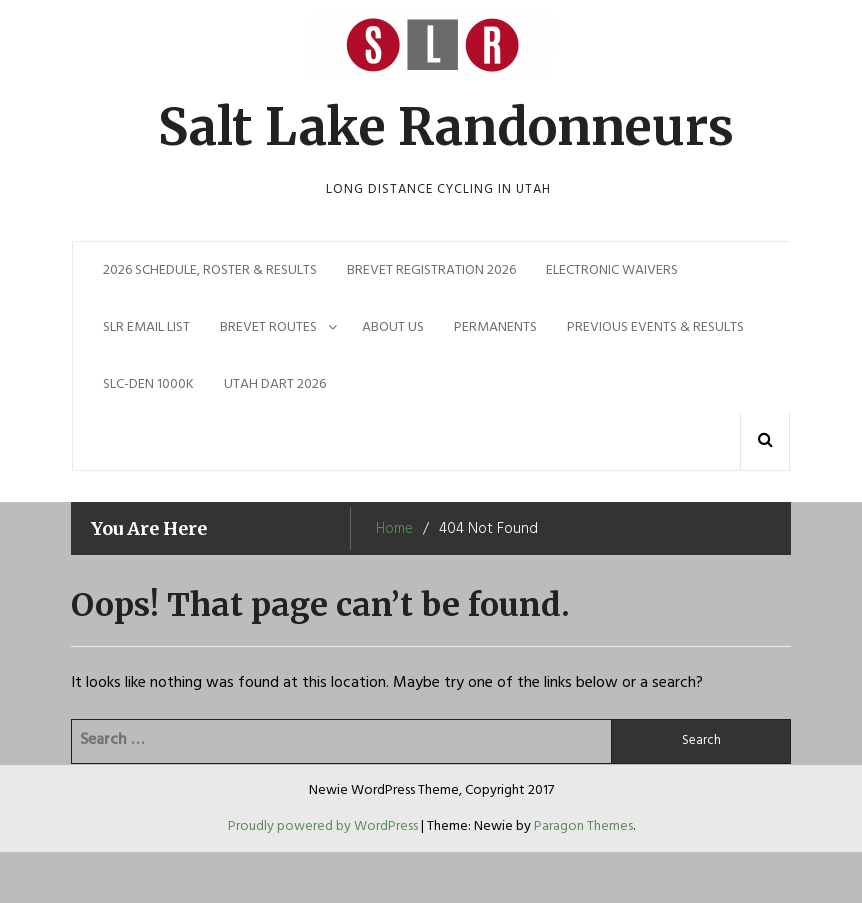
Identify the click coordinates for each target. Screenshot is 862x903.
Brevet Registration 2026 (431, 270)
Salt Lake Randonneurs (446, 127)
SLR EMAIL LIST (146, 327)
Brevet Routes (268, 327)
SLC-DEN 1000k (148, 384)
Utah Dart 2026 (275, 384)
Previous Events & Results (655, 327)
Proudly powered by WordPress (324, 826)
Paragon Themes (583, 826)
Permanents (495, 327)
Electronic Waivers (612, 270)
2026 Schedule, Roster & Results (210, 270)
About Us (393, 327)
